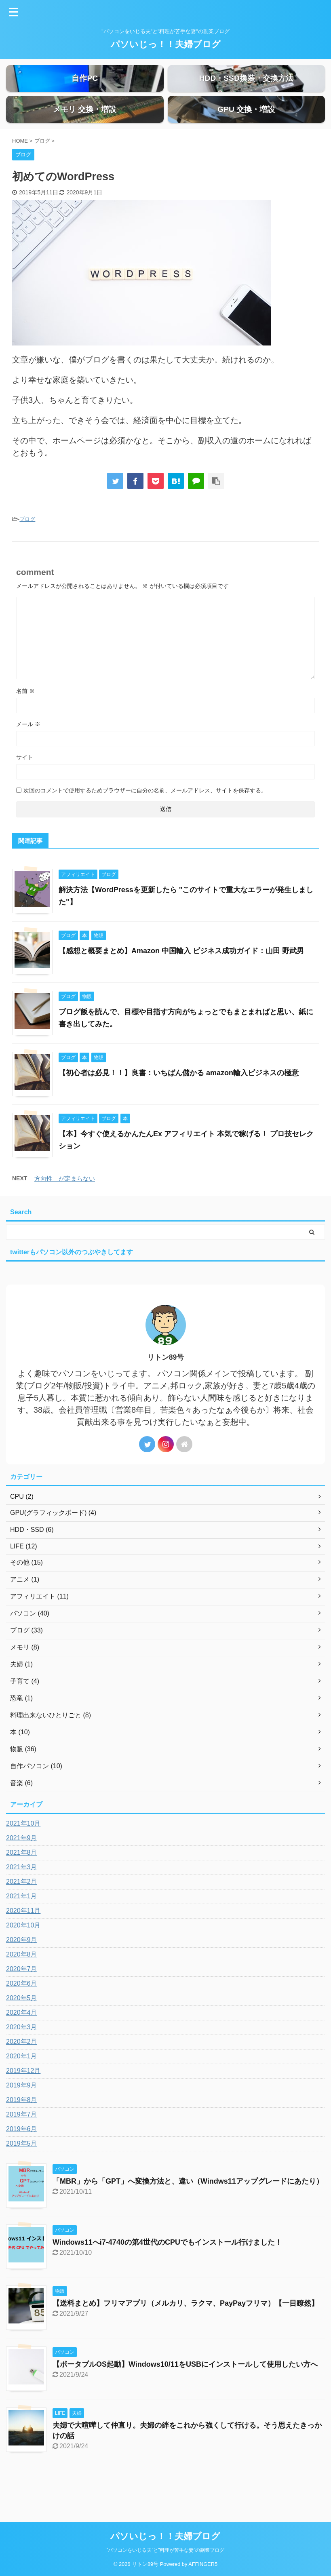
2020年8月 (21, 1981)
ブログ (27, 546)
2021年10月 (23, 1850)
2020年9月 (21, 1966)
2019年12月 (23, 2097)
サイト (24, 784)
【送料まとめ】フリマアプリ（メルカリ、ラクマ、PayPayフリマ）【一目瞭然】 (185, 2330)
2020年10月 (23, 1952)
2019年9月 (21, 2112)
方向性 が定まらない (64, 1205)
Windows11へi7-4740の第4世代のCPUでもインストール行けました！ (167, 2269)
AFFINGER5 (202, 2564)
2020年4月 (21, 2039)
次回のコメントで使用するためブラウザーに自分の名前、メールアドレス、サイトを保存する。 (145, 817)
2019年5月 (21, 2170)
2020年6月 (21, 2010)
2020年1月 (21, 2083)
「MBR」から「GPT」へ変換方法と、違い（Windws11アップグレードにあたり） (188, 2208)
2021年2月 (21, 1908)
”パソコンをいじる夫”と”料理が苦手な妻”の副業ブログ (166, 2550)
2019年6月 (21, 2156)
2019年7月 (21, 2141)
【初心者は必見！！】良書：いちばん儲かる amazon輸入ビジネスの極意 (179, 1100)
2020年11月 (23, 1937)
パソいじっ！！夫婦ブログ (166, 44)
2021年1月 (21, 1923)
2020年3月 (21, 2054)
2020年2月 (21, 2068)
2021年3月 (21, 1894)
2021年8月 (21, 1879)
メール (28, 751)
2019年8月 (21, 2126)
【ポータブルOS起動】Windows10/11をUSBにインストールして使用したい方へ (185, 2391)
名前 (25, 718)
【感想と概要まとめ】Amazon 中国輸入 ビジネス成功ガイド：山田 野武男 (181, 978)
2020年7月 (21, 1996)
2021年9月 (21, 1865)
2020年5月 (21, 2025)
